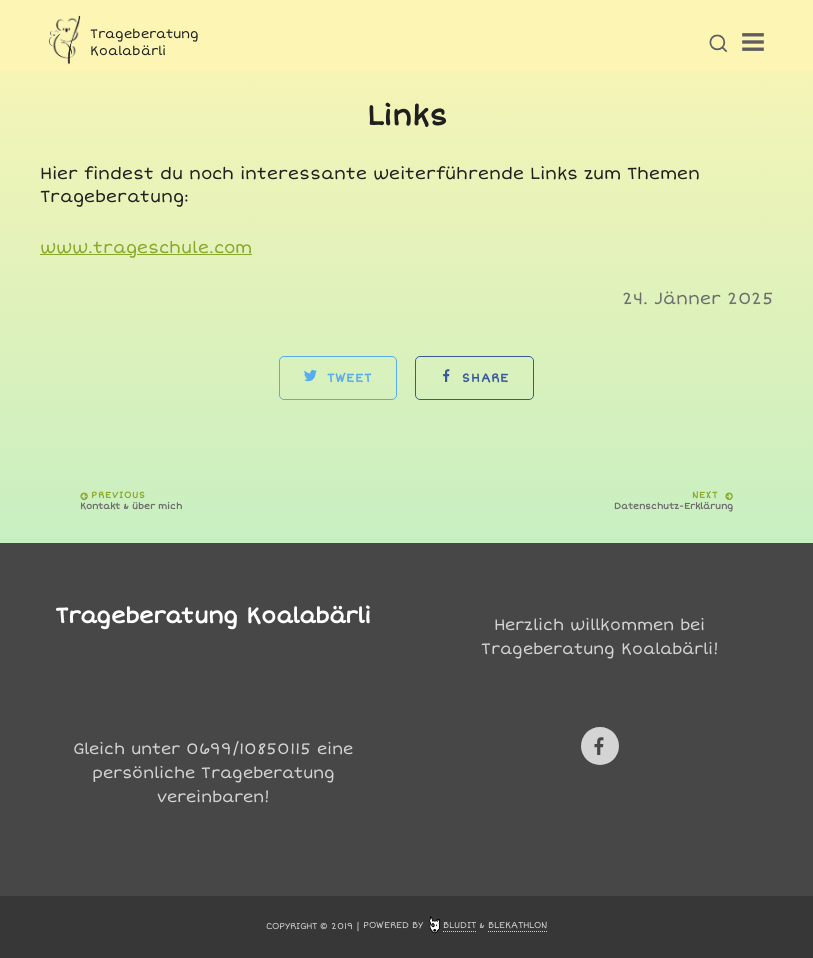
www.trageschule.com (146, 247)
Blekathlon (517, 925)
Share (474, 377)
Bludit (459, 925)
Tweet (337, 377)
